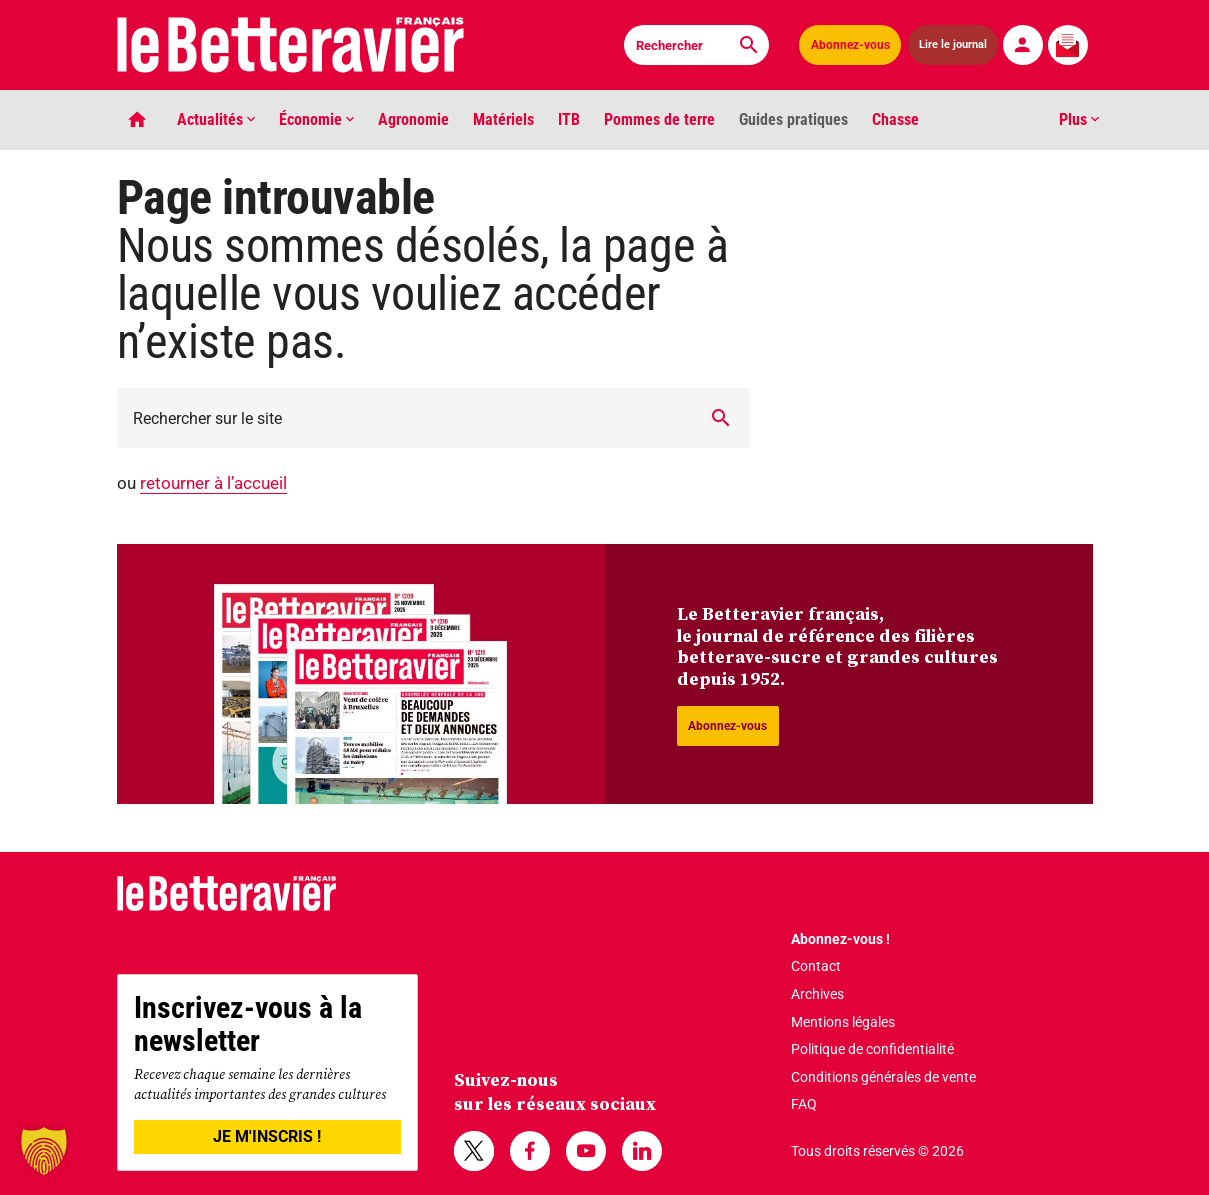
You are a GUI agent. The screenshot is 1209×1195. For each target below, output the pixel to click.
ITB (569, 119)
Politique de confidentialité (872, 1049)
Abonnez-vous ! (840, 939)
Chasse (895, 119)
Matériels (503, 119)
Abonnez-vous (850, 45)
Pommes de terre (659, 119)
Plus (1079, 119)
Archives (817, 994)
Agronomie (413, 119)
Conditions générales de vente (883, 1077)
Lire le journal (953, 44)
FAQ (804, 1104)
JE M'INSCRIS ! (267, 1136)
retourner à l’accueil (213, 483)
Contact (816, 966)
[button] (44, 1151)
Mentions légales (843, 1022)
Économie (316, 119)
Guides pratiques (793, 119)
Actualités (216, 119)
